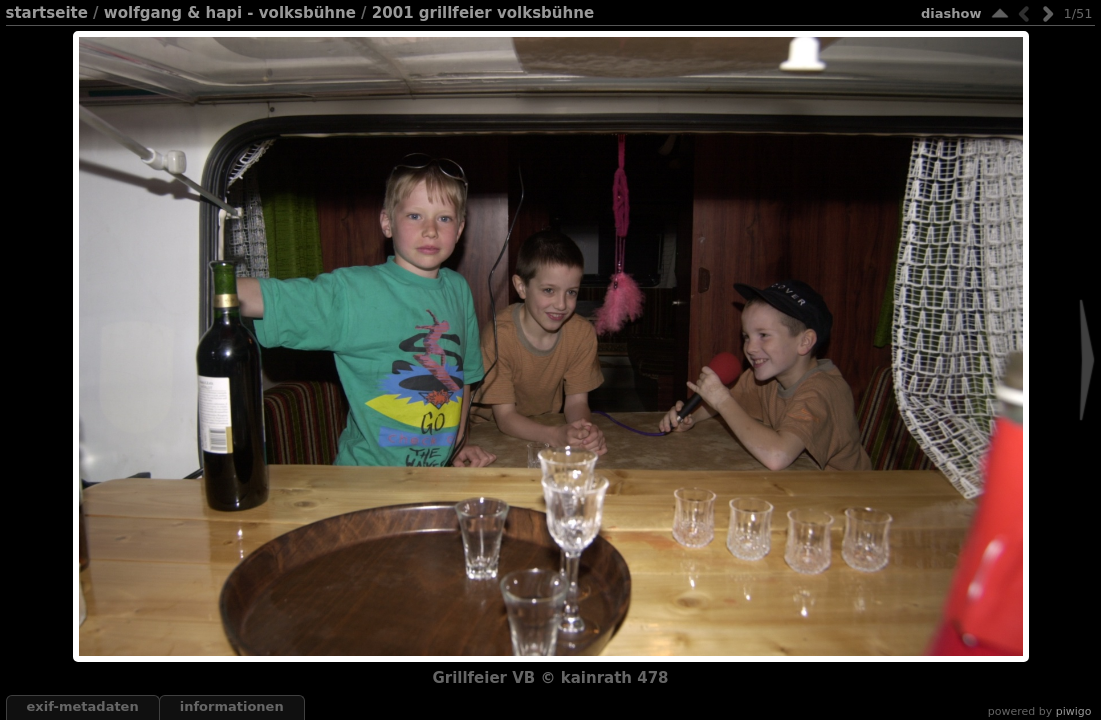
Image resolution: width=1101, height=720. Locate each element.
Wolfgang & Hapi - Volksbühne (230, 13)
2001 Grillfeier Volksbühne (483, 13)
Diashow (951, 13)
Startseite (47, 13)
